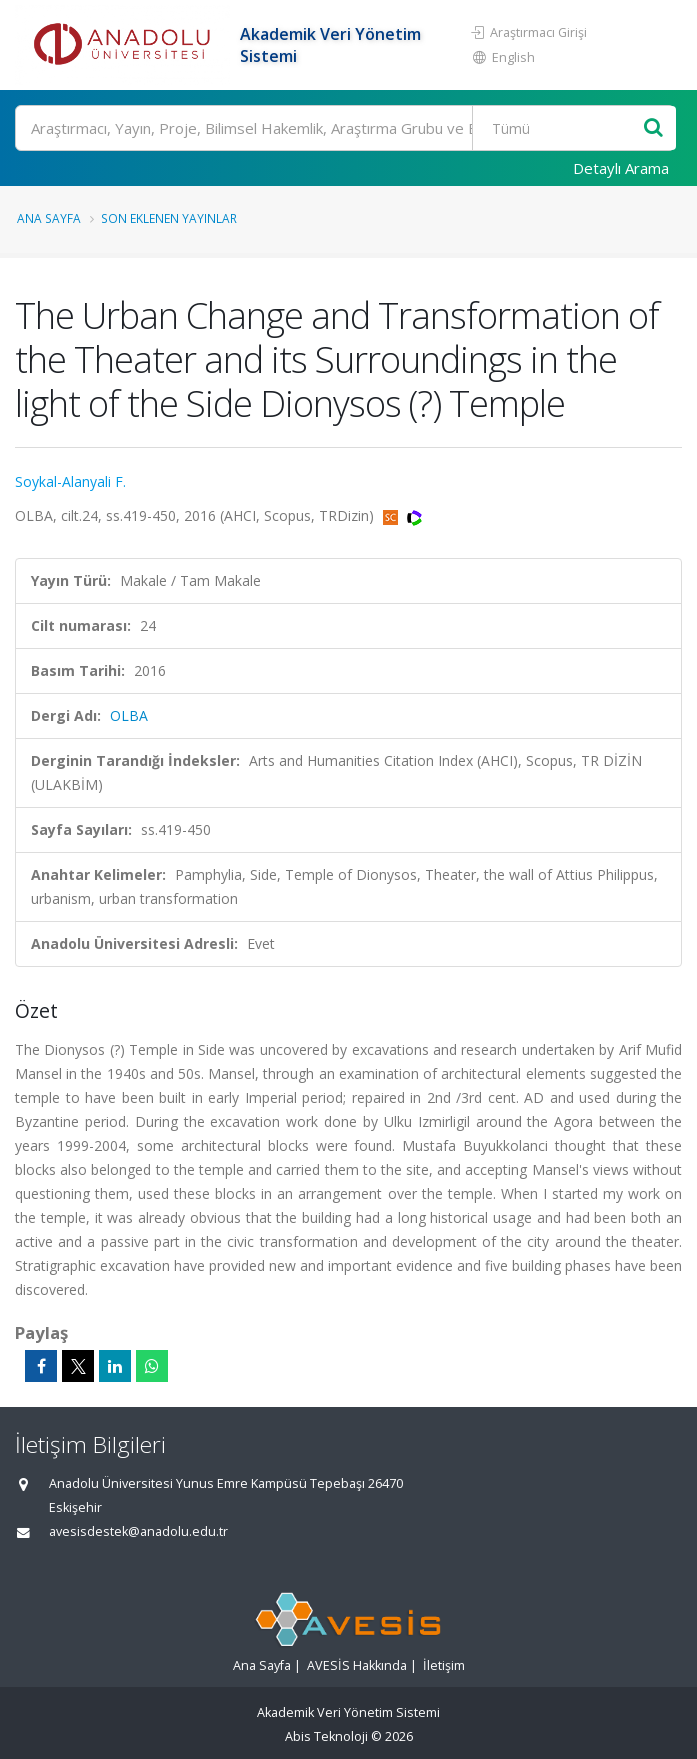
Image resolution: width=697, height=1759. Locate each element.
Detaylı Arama (621, 168)
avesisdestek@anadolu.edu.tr (138, 1531)
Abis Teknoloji (326, 1736)
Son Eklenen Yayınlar (169, 218)
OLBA (129, 715)
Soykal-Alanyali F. (70, 481)
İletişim (444, 1665)
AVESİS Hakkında (357, 1665)
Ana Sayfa (49, 218)
